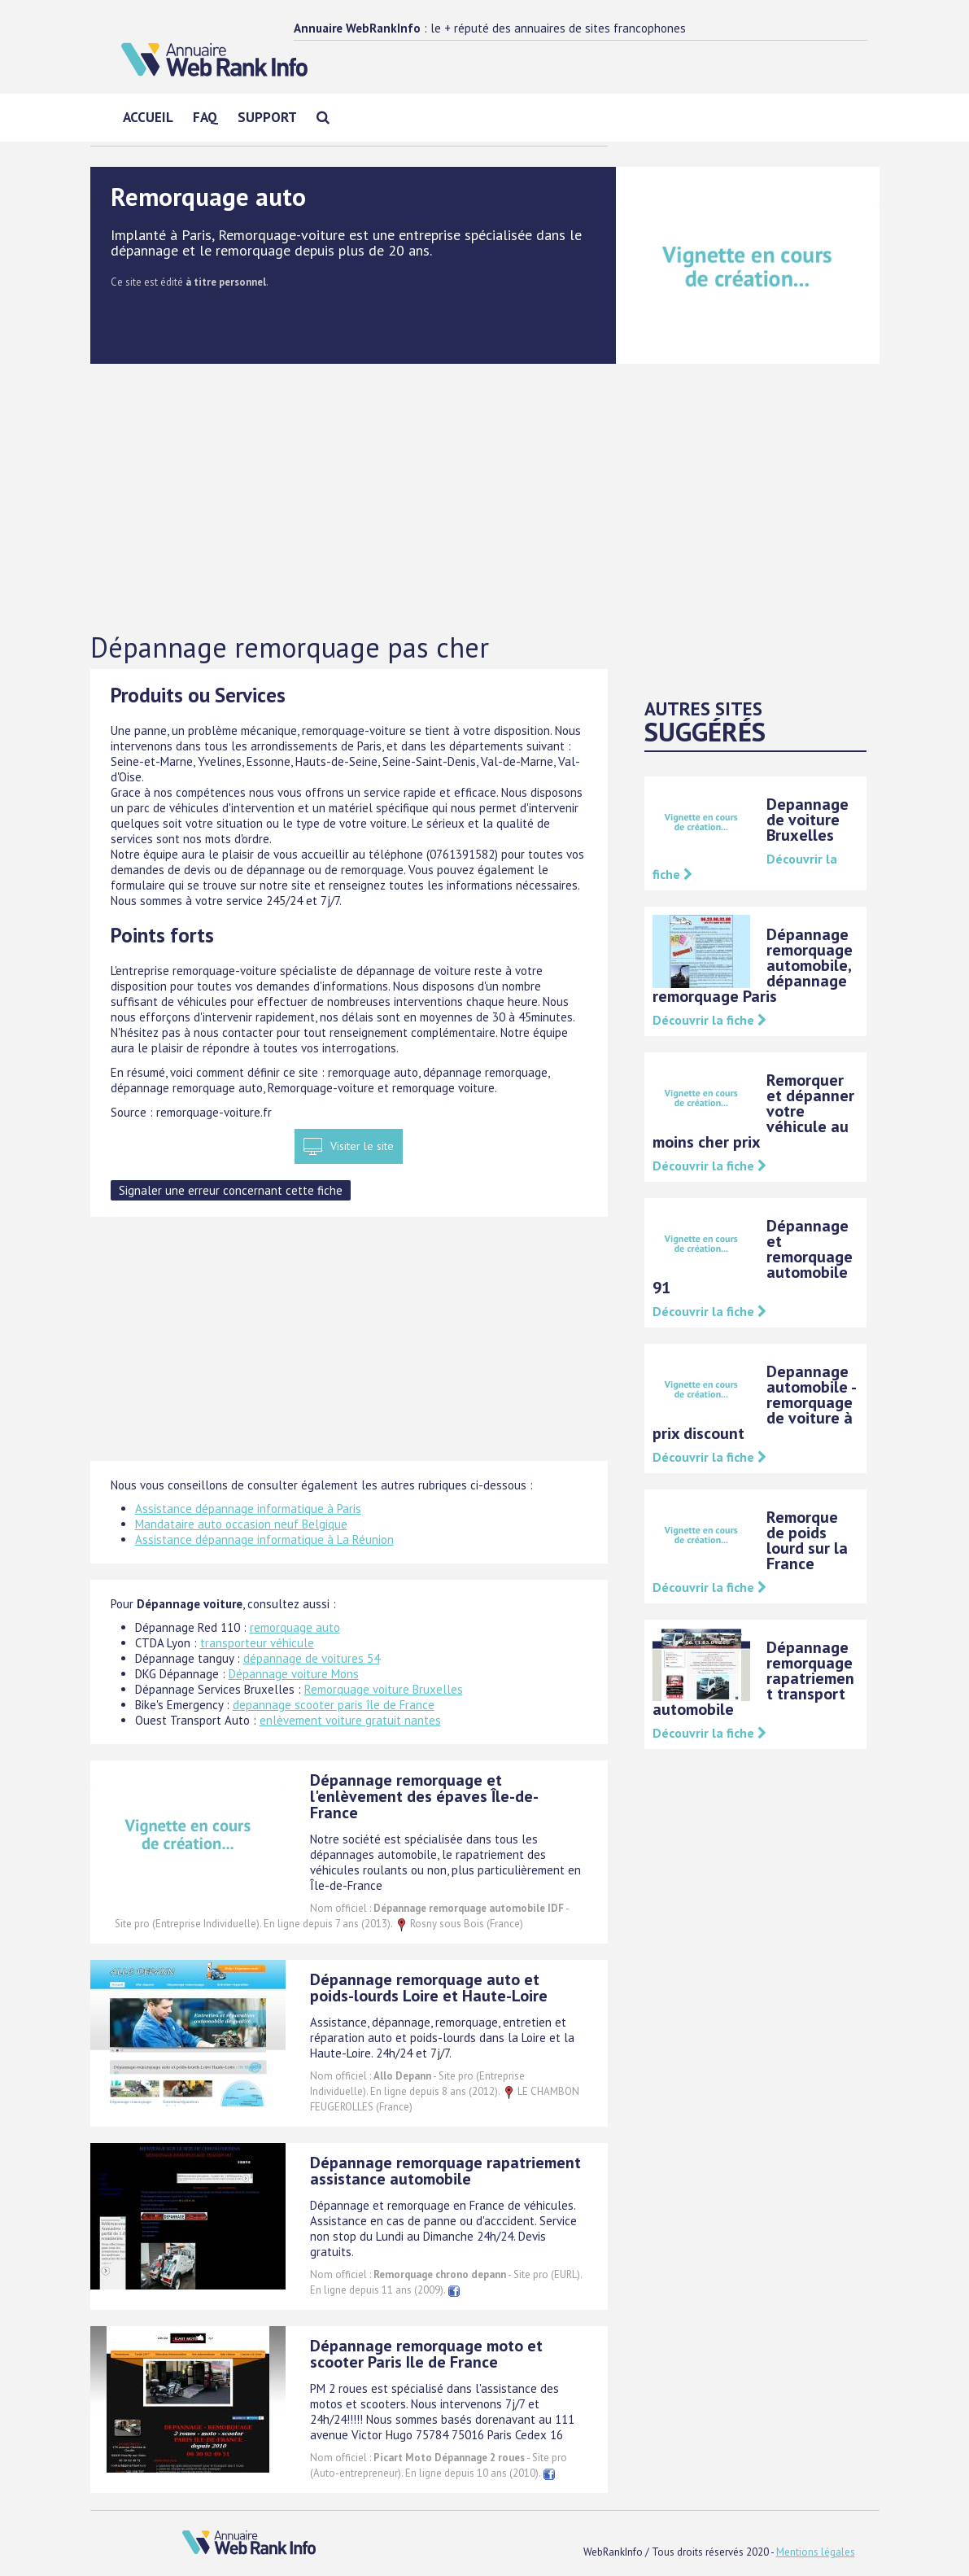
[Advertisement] (485, 499)
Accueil (148, 117)
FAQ (205, 117)
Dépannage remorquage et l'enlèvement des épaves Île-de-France (424, 1796)
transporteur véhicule (257, 1643)
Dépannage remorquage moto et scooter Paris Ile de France (426, 2354)
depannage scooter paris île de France (333, 1704)
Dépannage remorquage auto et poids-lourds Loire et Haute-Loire (429, 1987)
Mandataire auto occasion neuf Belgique (241, 1524)
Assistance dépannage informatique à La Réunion (264, 1539)
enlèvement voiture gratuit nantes (350, 1720)
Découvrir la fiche (709, 1020)
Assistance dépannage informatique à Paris (248, 1508)
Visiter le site (362, 1146)
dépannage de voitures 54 (311, 1658)
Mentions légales (815, 2552)
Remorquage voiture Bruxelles (383, 1689)
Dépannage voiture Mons (294, 1674)
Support (267, 117)
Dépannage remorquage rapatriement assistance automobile (445, 2170)
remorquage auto (295, 1627)
